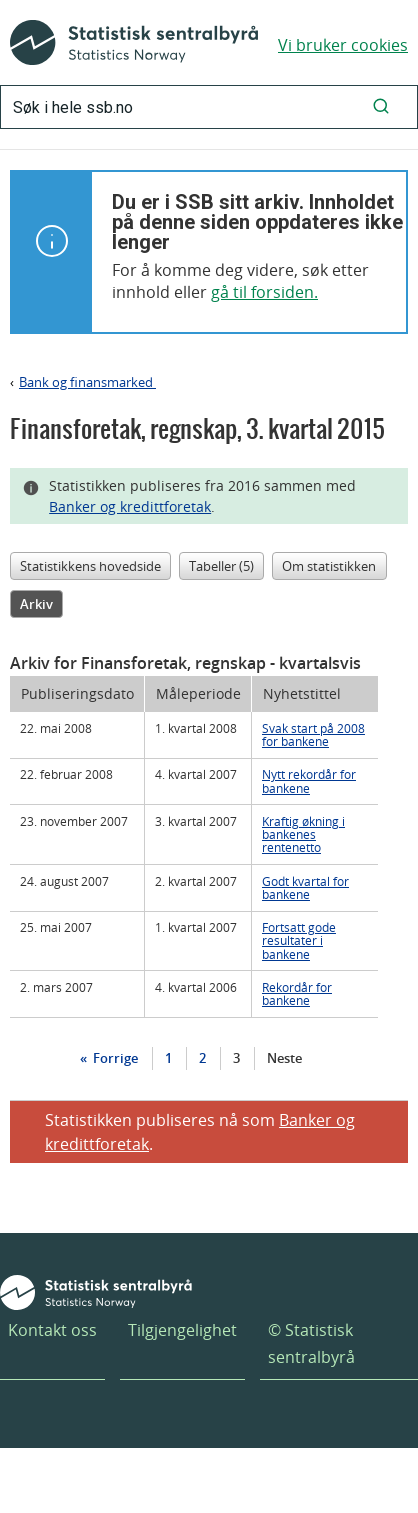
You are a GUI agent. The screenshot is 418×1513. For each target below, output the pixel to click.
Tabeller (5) (221, 566)
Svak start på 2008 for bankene (313, 734)
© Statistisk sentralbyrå (311, 1343)
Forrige (114, 1058)
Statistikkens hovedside (90, 566)
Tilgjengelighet (182, 1330)
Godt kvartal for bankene (305, 887)
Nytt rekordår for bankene (309, 780)
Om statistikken (329, 566)
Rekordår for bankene (297, 993)
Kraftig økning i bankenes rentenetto (303, 834)
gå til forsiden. (264, 292)
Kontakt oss (52, 1330)
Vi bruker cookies (343, 45)
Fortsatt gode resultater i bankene (299, 940)
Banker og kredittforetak (130, 506)
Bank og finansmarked (87, 382)
